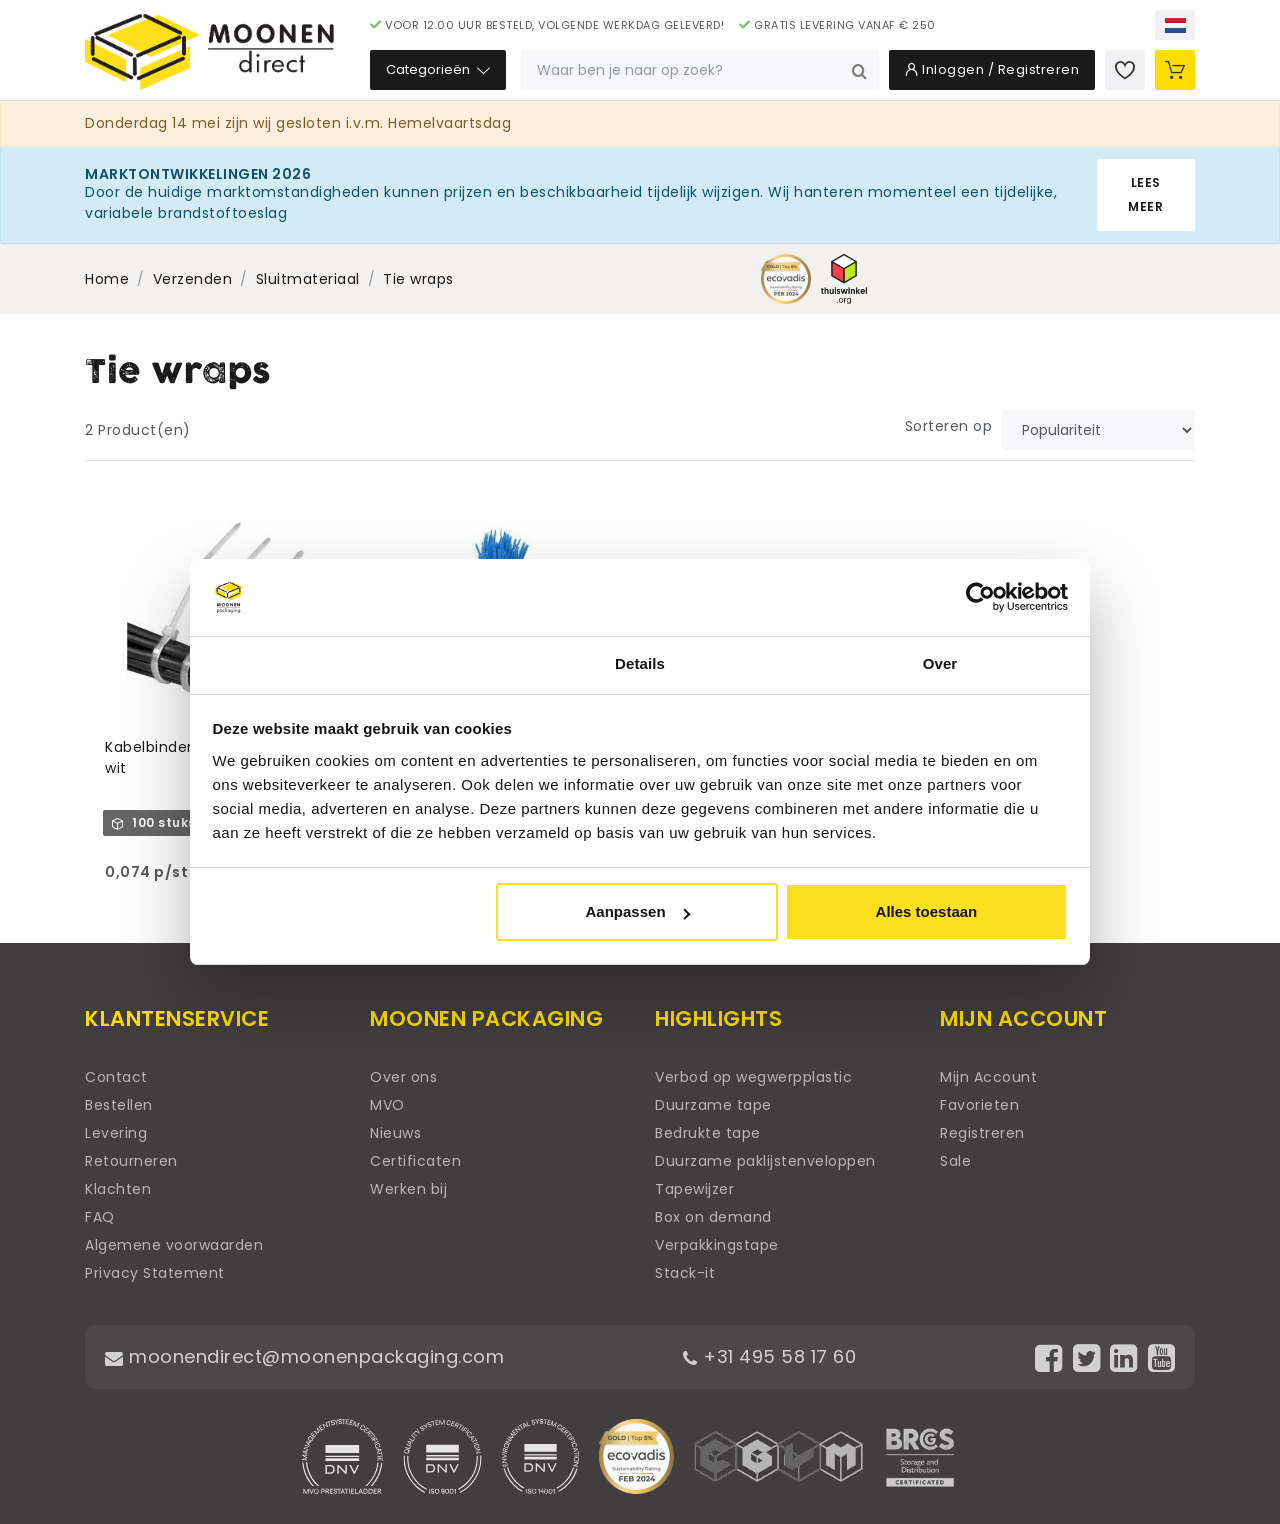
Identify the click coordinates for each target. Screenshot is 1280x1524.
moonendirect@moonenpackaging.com (304, 1356)
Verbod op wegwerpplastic (753, 1077)
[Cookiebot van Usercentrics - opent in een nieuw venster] (980, 598)
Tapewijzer (694, 1189)
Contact (116, 1077)
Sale (955, 1161)
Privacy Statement (155, 1273)
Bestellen (119, 1105)
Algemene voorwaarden (174, 1245)
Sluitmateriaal (308, 279)
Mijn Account (988, 1077)
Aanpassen (638, 911)
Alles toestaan (927, 911)
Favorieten (979, 1105)
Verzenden (193, 279)
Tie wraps (418, 279)
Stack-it (685, 1273)
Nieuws (395, 1133)
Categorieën (438, 69)
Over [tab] (940, 663)
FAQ (100, 1217)
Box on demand (713, 1217)
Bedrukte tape (708, 1133)
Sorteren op (949, 426)
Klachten (118, 1189)
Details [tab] (640, 663)
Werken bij (408, 1189)
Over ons (403, 1077)
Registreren (982, 1133)
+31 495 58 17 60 (769, 1356)
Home (107, 279)
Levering (116, 1133)
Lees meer (1145, 194)
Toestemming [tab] (340, 663)
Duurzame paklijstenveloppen (765, 1161)
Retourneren (131, 1161)
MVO (387, 1105)
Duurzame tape (713, 1105)
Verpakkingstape (717, 1245)
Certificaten (415, 1161)
